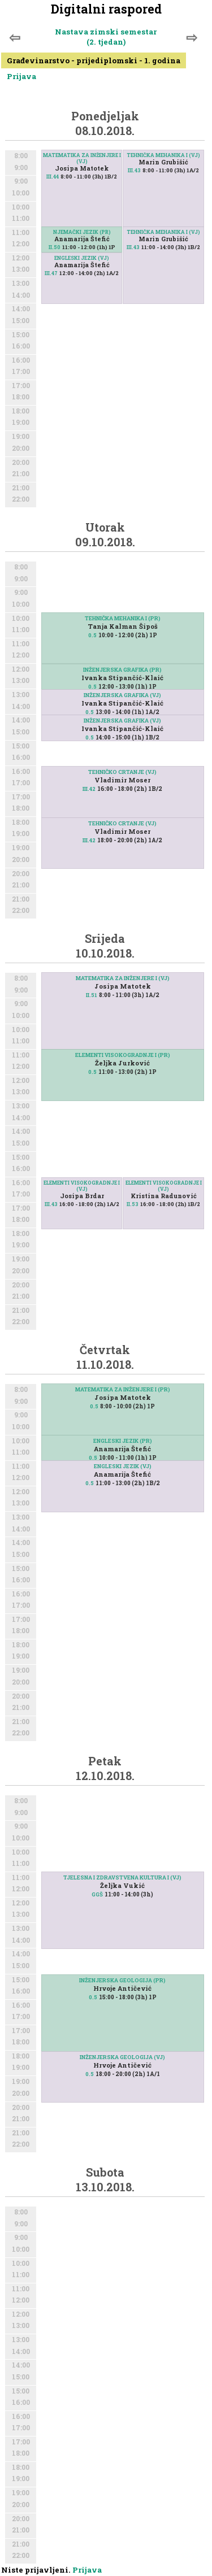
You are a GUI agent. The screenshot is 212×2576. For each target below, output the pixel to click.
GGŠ (97, 1894)
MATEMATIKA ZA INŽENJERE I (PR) (122, 1389)
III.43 (134, 170)
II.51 (91, 995)
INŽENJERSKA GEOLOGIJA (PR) (122, 1980)
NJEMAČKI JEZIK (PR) (82, 232)
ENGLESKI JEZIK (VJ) (81, 258)
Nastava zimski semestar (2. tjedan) (106, 37)
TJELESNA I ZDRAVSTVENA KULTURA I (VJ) (122, 1877)
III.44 (52, 176)
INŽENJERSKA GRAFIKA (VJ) (122, 695)
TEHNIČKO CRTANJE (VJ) (122, 823)
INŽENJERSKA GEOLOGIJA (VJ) (122, 2057)
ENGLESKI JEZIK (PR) (122, 1440)
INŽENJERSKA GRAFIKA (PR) (122, 669)
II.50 (54, 247)
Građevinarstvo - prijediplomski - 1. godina (93, 60)
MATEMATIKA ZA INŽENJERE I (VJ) (82, 158)
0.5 (92, 635)
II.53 (133, 1204)
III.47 (51, 273)
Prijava (21, 76)
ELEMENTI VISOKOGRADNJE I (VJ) (82, 1186)
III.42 (89, 840)
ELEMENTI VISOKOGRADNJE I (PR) (122, 1055)
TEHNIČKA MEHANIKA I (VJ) (163, 155)
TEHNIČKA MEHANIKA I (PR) (123, 618)
